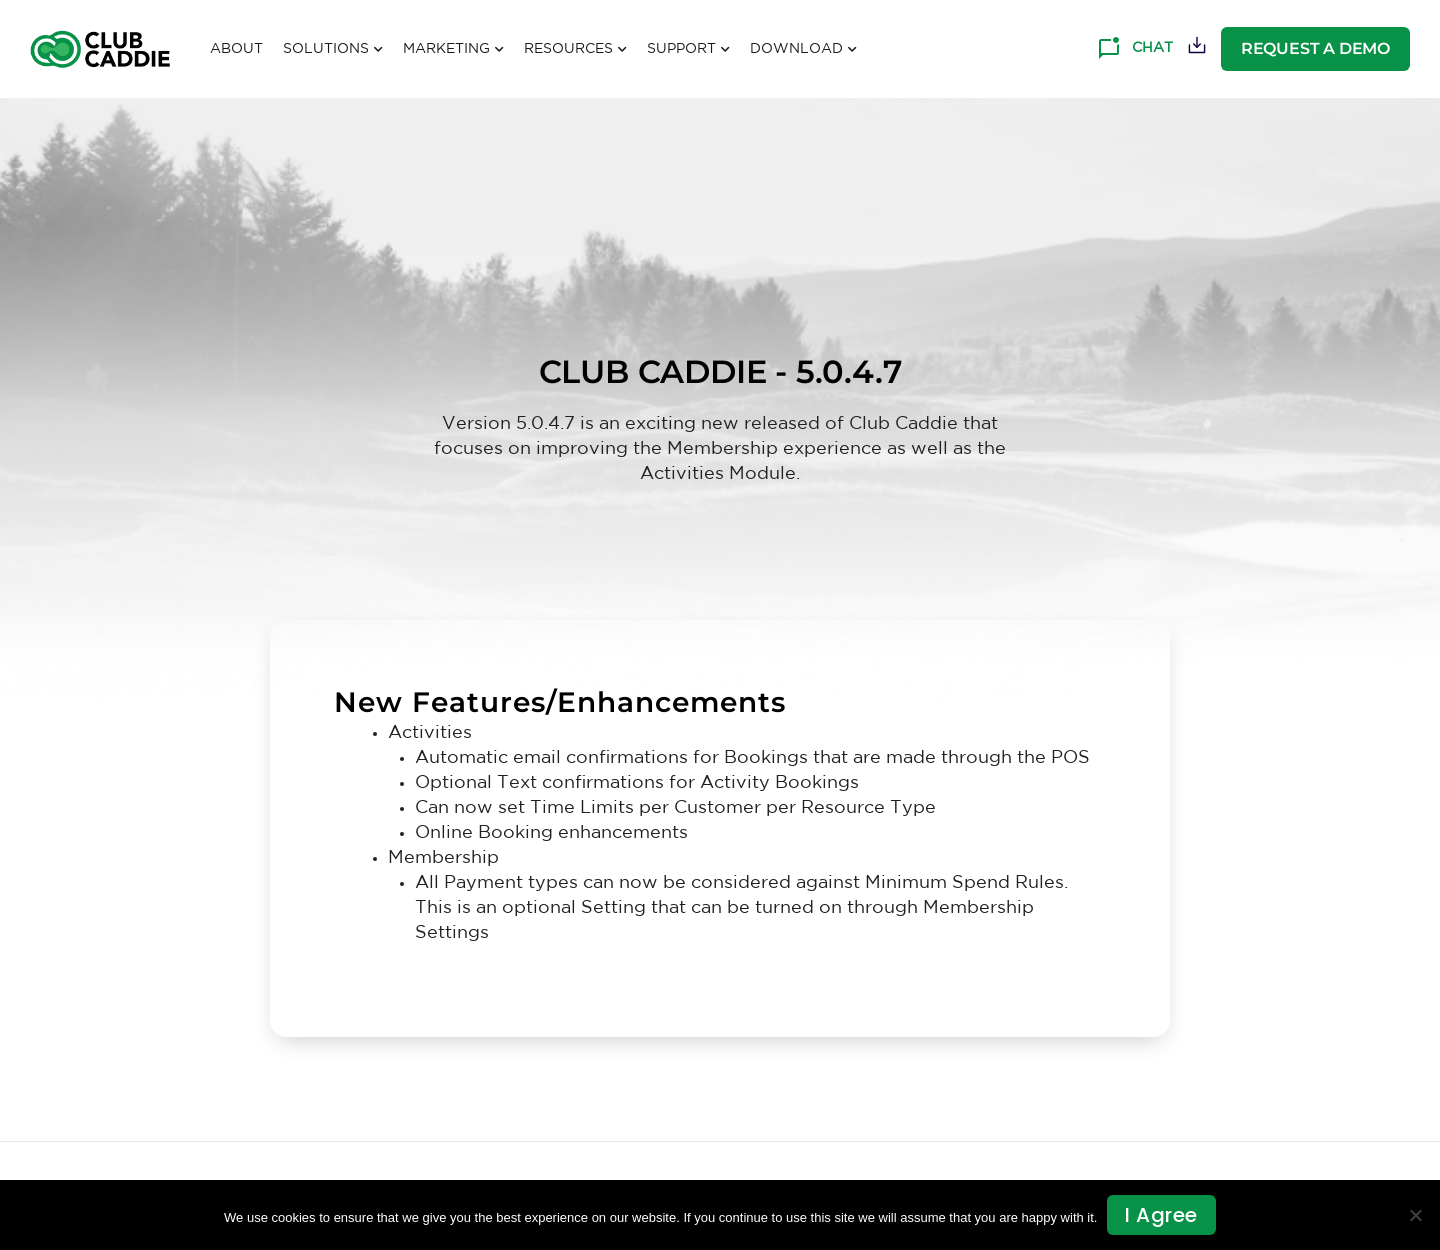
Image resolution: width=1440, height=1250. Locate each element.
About (236, 49)
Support (688, 50)
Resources (575, 50)
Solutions (333, 50)
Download (803, 50)
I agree (1161, 1215)
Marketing (453, 50)
